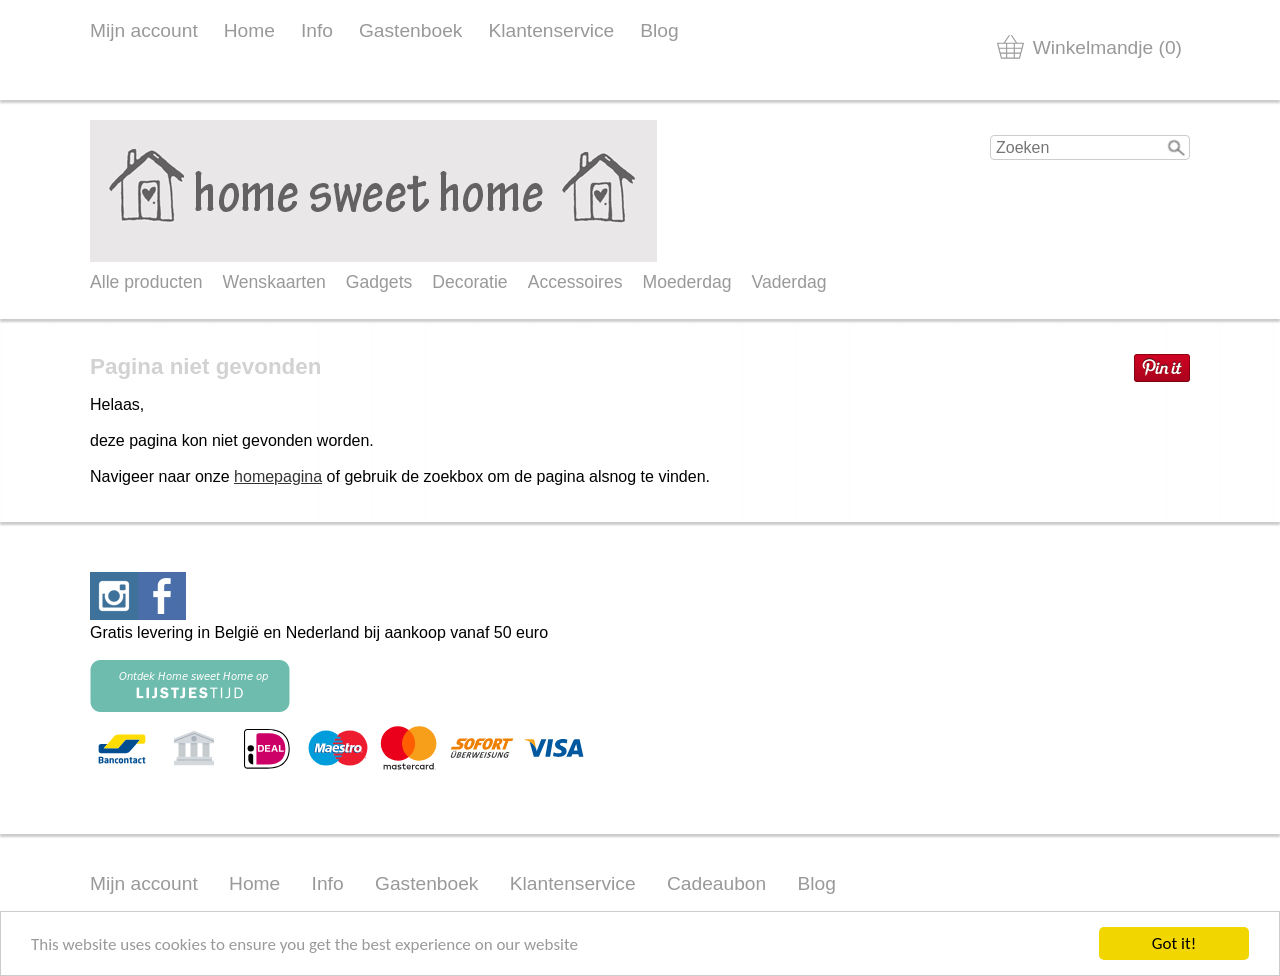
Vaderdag (789, 282)
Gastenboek (410, 30)
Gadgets (379, 282)
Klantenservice (551, 30)
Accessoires (575, 282)
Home (249, 30)
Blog (659, 30)
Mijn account (144, 30)
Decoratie (469, 282)
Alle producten (146, 282)
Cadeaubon (716, 883)
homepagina (278, 476)
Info (317, 30)
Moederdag (687, 282)
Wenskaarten (273, 282)
